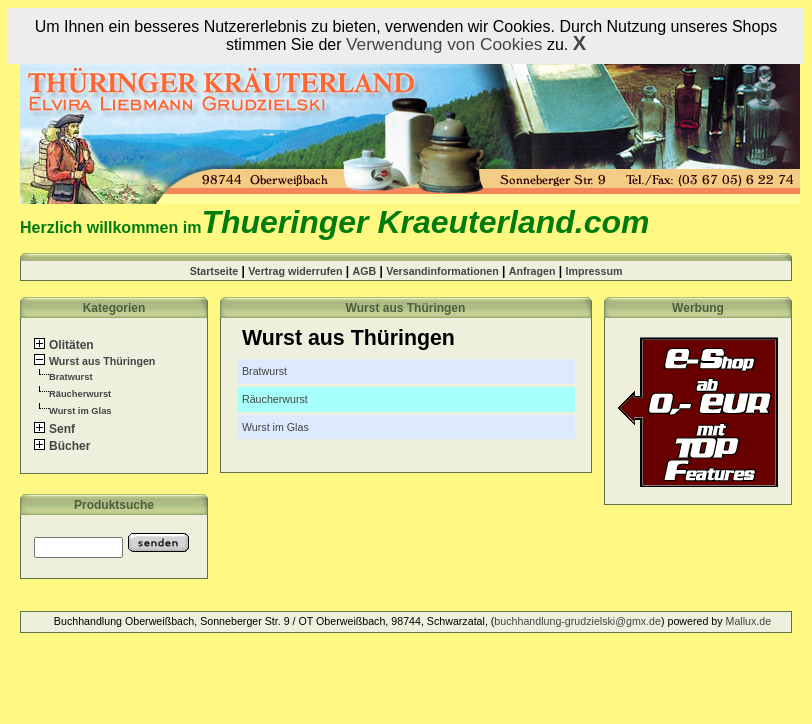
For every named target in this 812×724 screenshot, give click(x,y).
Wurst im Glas (80, 411)
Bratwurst (71, 377)
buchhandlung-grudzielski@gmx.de (577, 621)
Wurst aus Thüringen (94, 361)
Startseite (214, 271)
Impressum (594, 271)
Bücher (62, 446)
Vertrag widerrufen (295, 271)
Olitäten (64, 345)
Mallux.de (749, 621)
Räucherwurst (80, 394)
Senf (54, 429)
